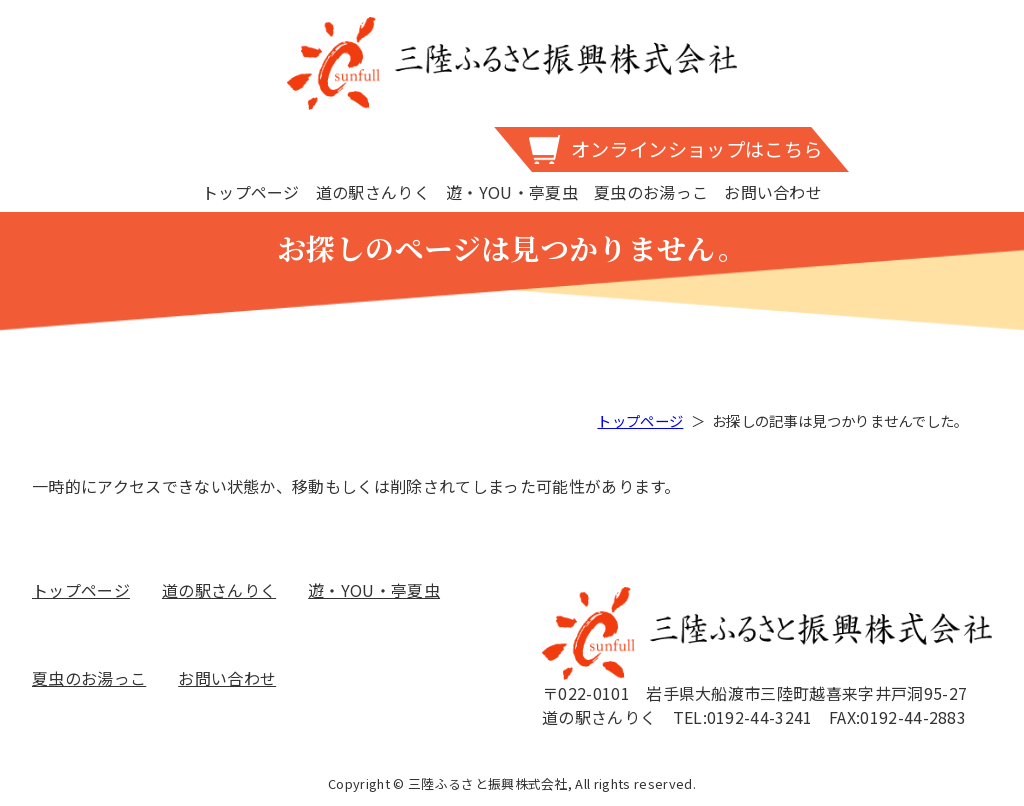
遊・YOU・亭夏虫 (512, 192)
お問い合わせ (773, 192)
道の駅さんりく (373, 192)
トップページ (251, 192)
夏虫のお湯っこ (651, 192)
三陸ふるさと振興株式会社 (512, 63)
